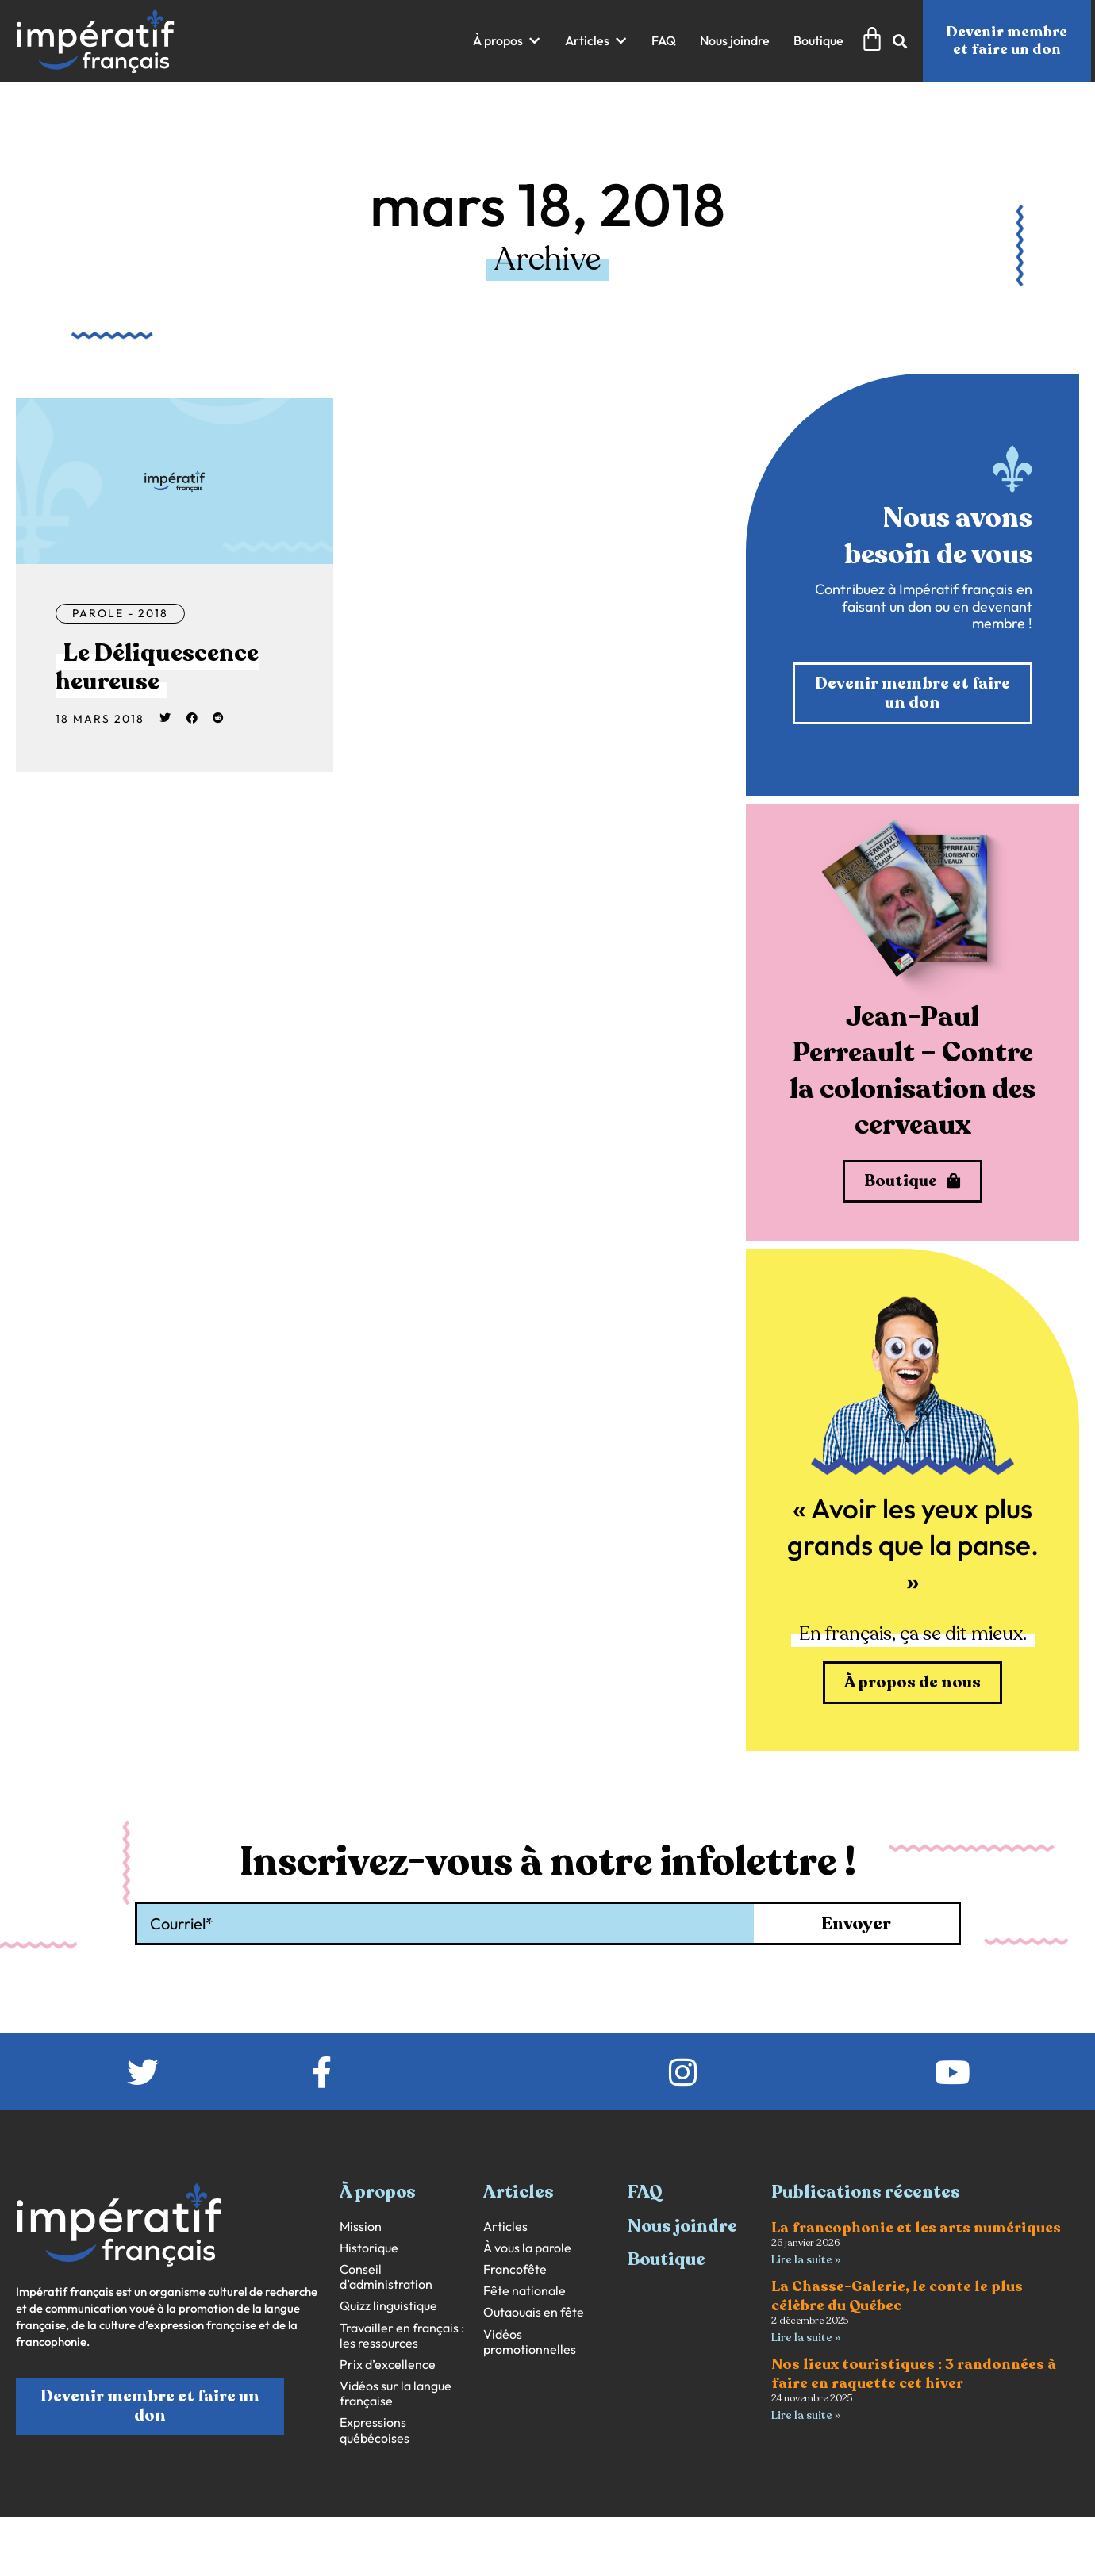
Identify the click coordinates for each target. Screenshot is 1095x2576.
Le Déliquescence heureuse (157, 667)
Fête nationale (524, 2290)
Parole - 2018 (120, 613)
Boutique (666, 2259)
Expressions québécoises (374, 2430)
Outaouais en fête (533, 2312)
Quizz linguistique (388, 2305)
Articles (505, 2226)
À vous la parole (527, 2247)
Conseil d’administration (386, 2277)
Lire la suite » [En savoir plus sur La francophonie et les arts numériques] (805, 2259)
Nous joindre (682, 2226)
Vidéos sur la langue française (395, 2393)
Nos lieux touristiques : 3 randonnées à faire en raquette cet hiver (913, 2373)
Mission (361, 2226)
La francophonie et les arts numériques (916, 2227)
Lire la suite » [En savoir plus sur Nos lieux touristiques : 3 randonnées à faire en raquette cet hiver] (805, 2415)
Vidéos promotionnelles (529, 2342)
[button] (507, 41)
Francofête (515, 2269)
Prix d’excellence (388, 2364)
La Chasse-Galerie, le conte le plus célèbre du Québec (897, 2295)
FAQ (645, 2192)
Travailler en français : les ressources (402, 2336)
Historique (369, 2247)
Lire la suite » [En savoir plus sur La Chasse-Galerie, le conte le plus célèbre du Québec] (805, 2337)
